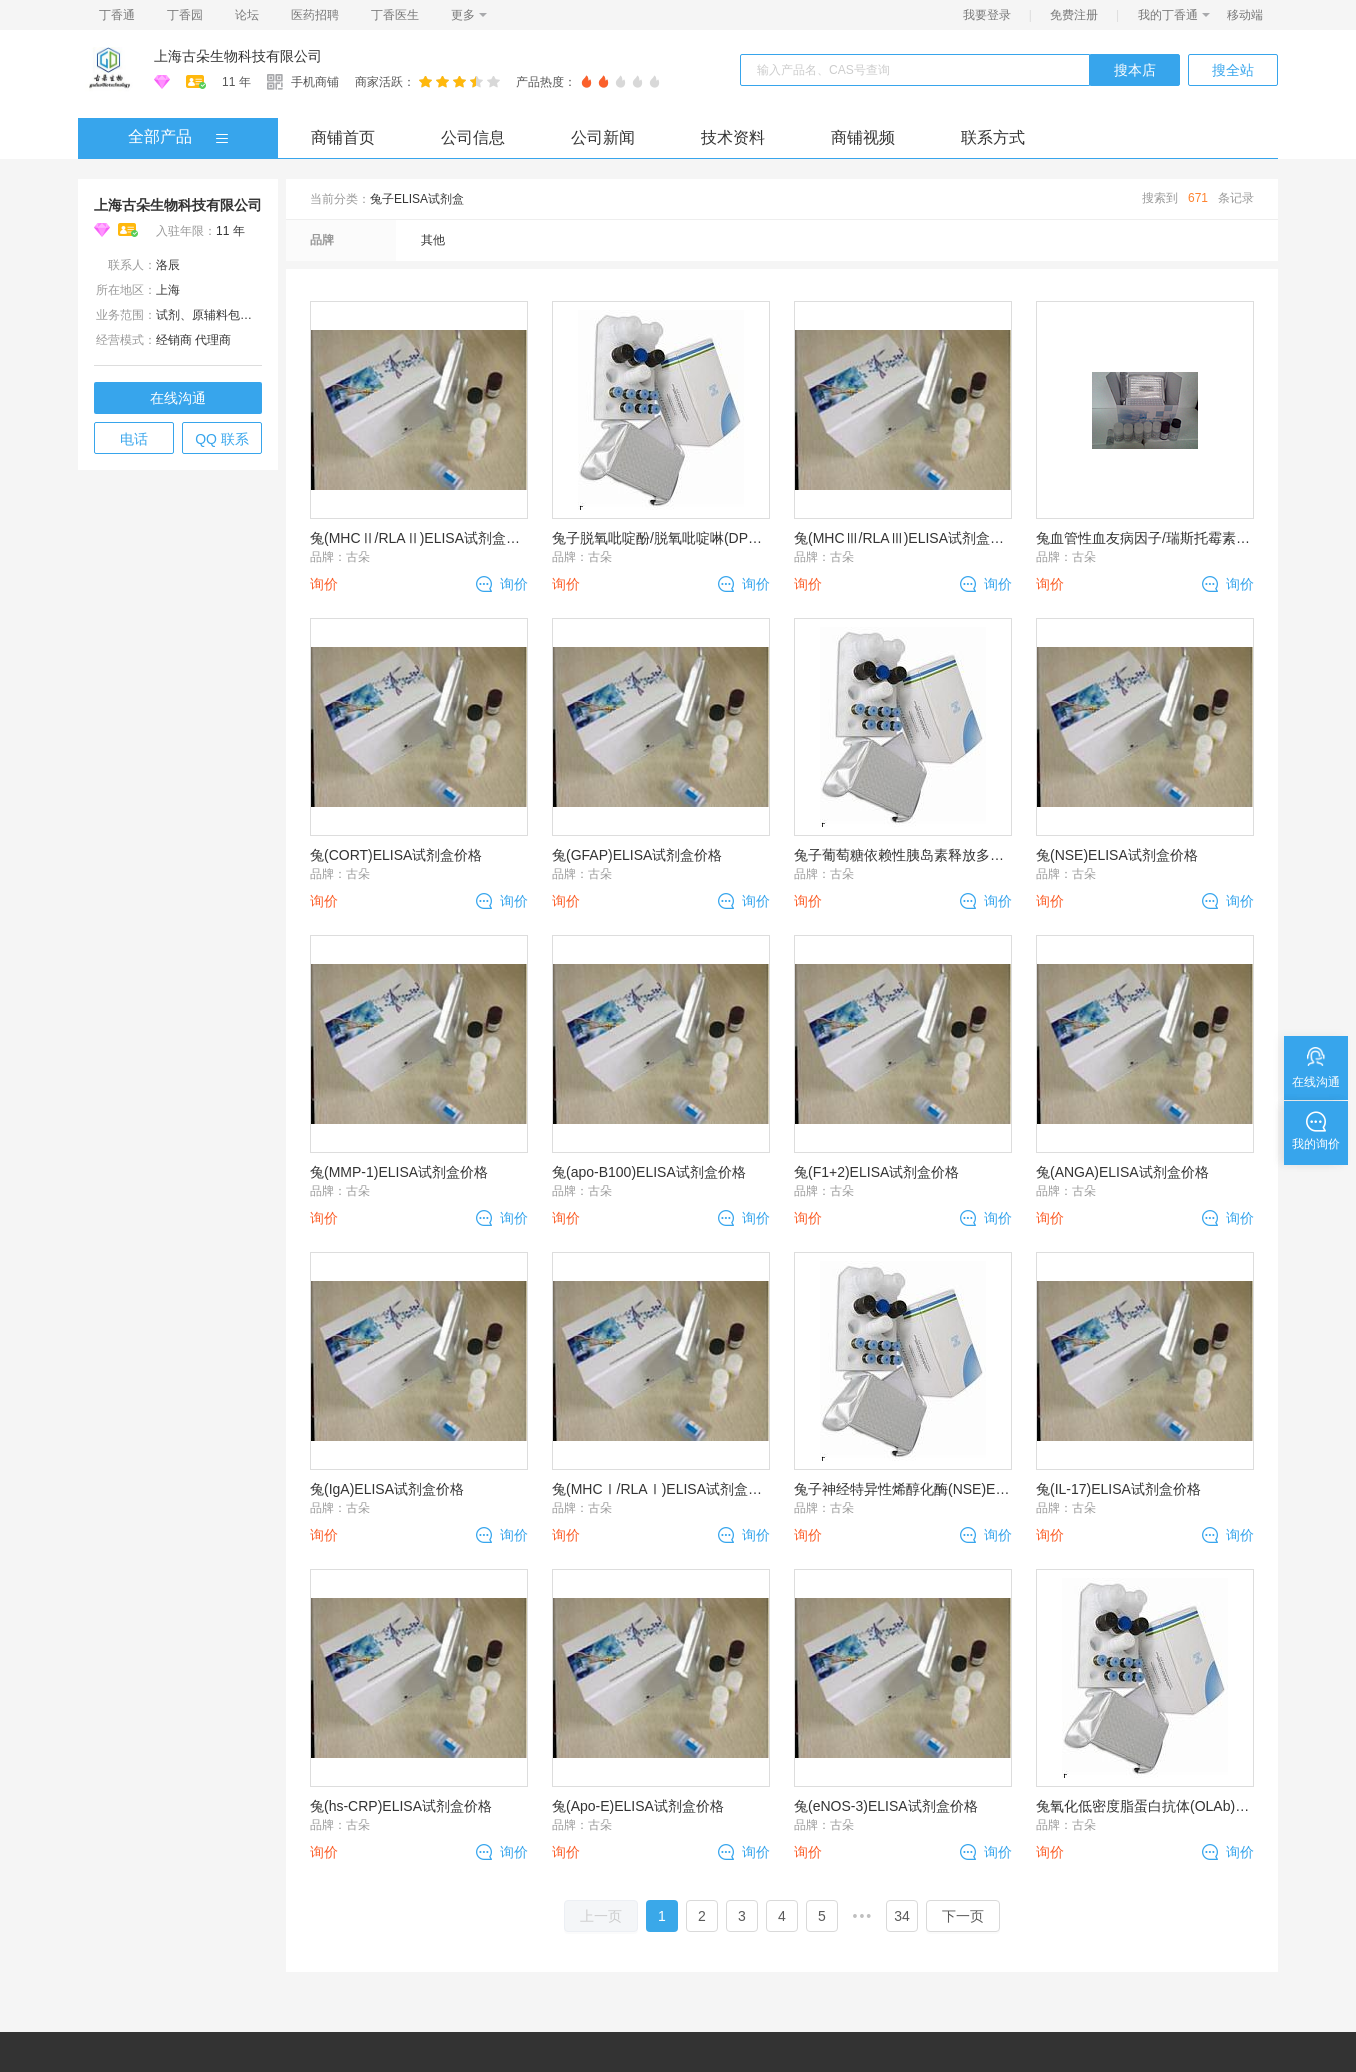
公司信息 (473, 137)
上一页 (601, 1916)
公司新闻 (603, 137)
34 (902, 1916)
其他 (433, 240)
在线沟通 (178, 398)
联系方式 (993, 137)
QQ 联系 (222, 439)
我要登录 (987, 15)
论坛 (247, 15)
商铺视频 (863, 137)
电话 (134, 439)
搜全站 (1233, 70)
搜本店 (1135, 70)
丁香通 (117, 15)
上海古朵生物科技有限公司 (238, 56)
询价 (514, 584)
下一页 (963, 1916)
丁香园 (185, 15)
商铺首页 (343, 137)
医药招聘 (315, 15)
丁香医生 (395, 15)
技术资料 (733, 137)
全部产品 (160, 136)
